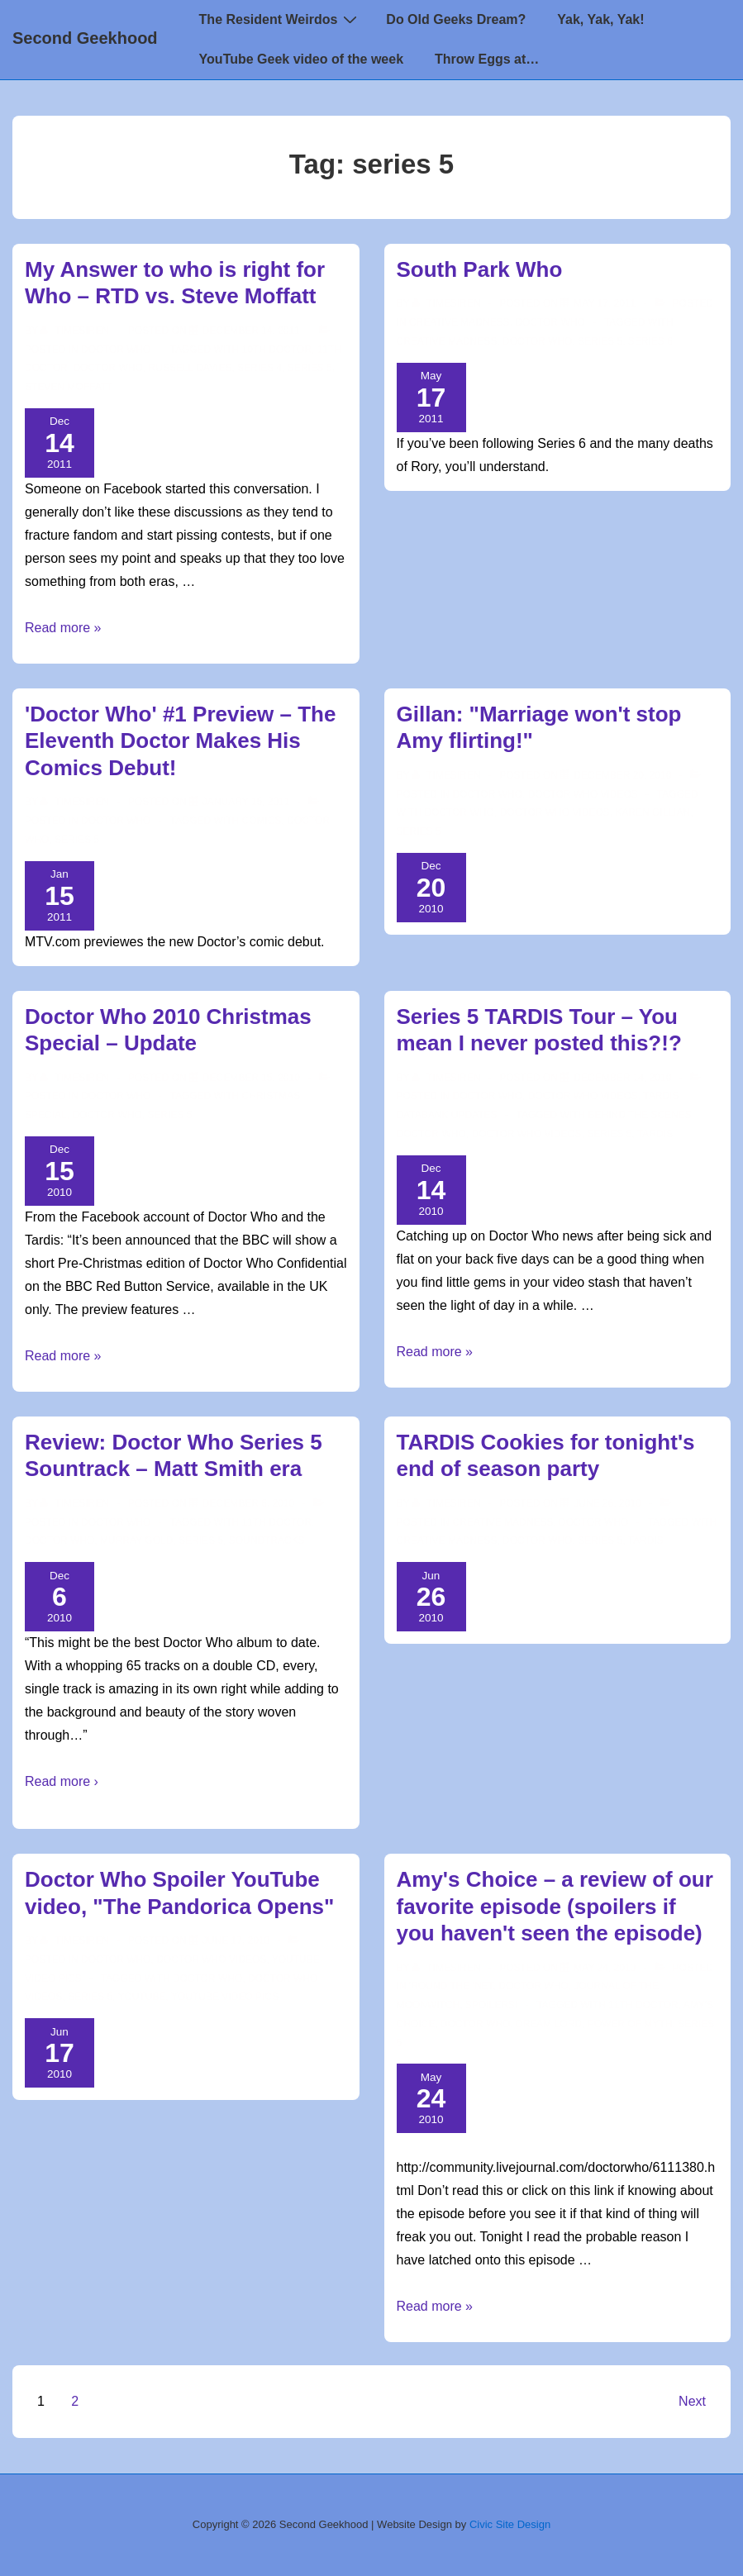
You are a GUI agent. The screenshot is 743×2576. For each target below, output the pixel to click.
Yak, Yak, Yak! (600, 19)
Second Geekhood (85, 38)
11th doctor (277, 1522)
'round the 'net (451, 1986)
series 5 (310, 368)
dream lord (549, 2024)
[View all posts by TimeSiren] (76, 330)
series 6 (650, 341)
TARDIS (655, 1134)
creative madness (447, 341)
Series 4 (259, 368)
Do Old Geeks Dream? (456, 19)
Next (692, 2401)
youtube (142, 1996)
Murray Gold (136, 1540)
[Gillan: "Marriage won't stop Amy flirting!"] (622, 775)
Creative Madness (459, 322)
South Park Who (480, 269)
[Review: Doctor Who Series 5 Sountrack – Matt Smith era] (248, 1503)
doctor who (107, 368)
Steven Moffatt (68, 387)
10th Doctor (277, 349)
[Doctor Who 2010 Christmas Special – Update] (251, 1077)
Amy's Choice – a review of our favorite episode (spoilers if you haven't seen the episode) (555, 1906)
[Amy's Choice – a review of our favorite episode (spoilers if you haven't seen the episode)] (605, 1968)
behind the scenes (640, 1115)
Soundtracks (267, 1540)
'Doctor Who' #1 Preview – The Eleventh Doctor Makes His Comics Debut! (180, 741)
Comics (262, 820)
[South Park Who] (605, 303)
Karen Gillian (652, 812)
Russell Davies (190, 368)
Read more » (63, 628)
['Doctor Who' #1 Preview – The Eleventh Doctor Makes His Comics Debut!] (246, 801)
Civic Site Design (509, 2524)
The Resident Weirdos (280, 19)
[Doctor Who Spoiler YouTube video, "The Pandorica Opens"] (235, 1940)
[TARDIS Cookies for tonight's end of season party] (607, 1503)
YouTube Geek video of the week (301, 59)
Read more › (61, 1781)
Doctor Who (115, 349)
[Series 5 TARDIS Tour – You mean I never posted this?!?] (622, 1077)
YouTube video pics (225, 1996)
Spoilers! (491, 2005)
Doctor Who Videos (583, 794)
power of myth (630, 2024)
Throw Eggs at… (487, 59)
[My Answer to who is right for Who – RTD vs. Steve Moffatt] (251, 330)
